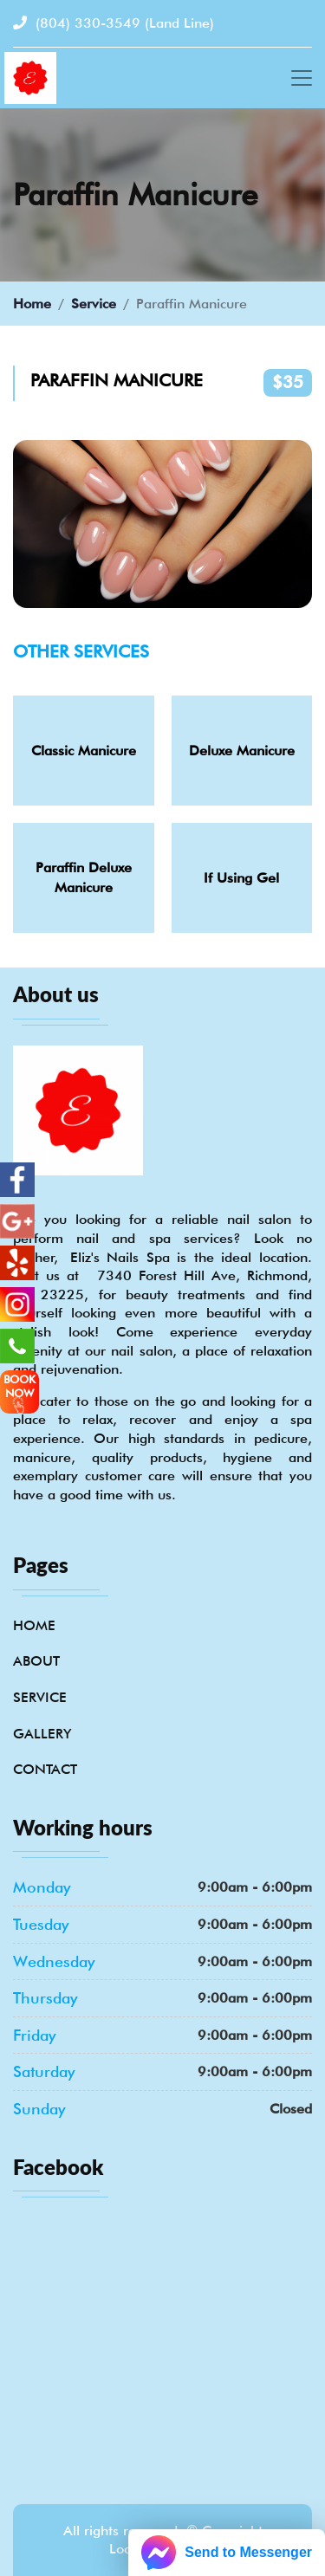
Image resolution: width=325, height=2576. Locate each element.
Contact (45, 1769)
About (36, 1661)
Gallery (42, 1733)
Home (32, 303)
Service (93, 303)
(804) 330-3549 (113, 23)
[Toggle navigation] (301, 78)
